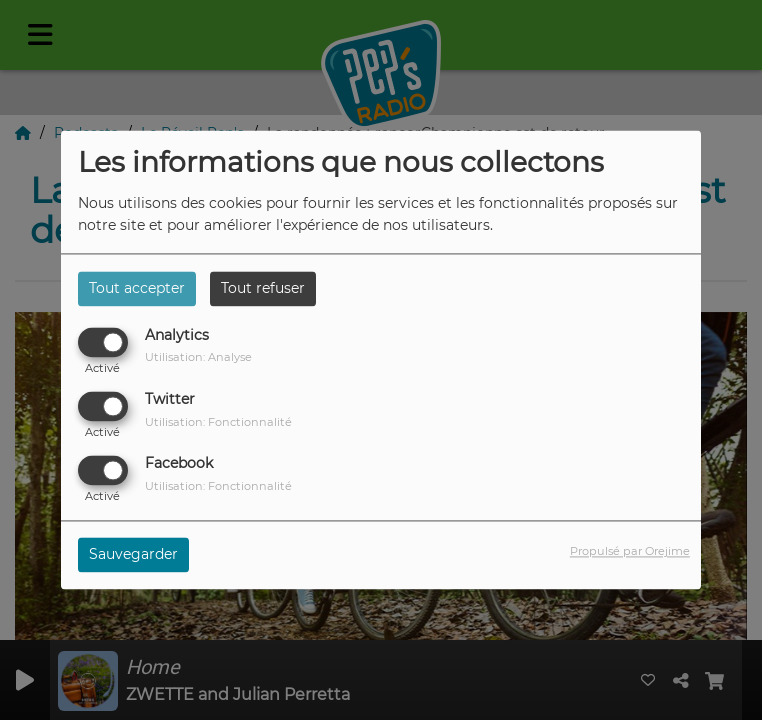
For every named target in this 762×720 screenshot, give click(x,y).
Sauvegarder (133, 555)
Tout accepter (137, 288)
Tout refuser (263, 288)
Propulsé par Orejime (630, 552)
